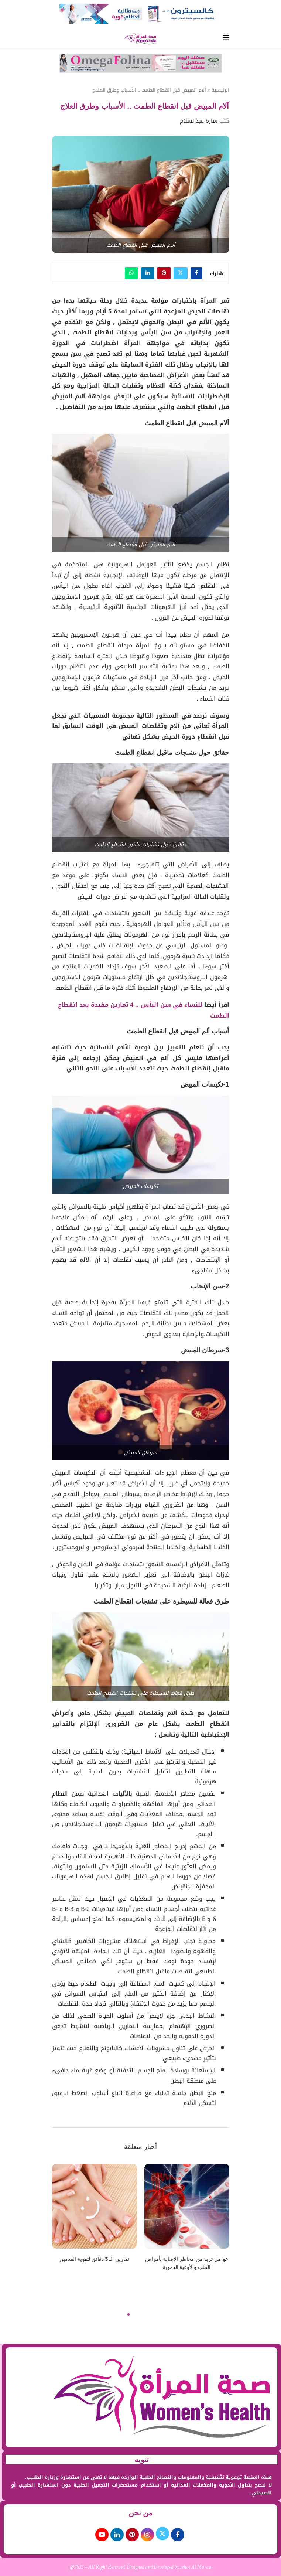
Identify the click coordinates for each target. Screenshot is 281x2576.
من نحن (140, 2513)
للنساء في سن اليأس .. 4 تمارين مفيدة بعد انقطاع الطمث (143, 1010)
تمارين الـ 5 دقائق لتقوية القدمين (94, 2259)
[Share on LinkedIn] (147, 273)
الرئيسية (220, 90)
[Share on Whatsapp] (131, 273)
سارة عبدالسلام (198, 121)
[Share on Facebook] (196, 273)
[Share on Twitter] (181, 273)
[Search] (55, 39)
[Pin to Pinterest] (164, 273)
